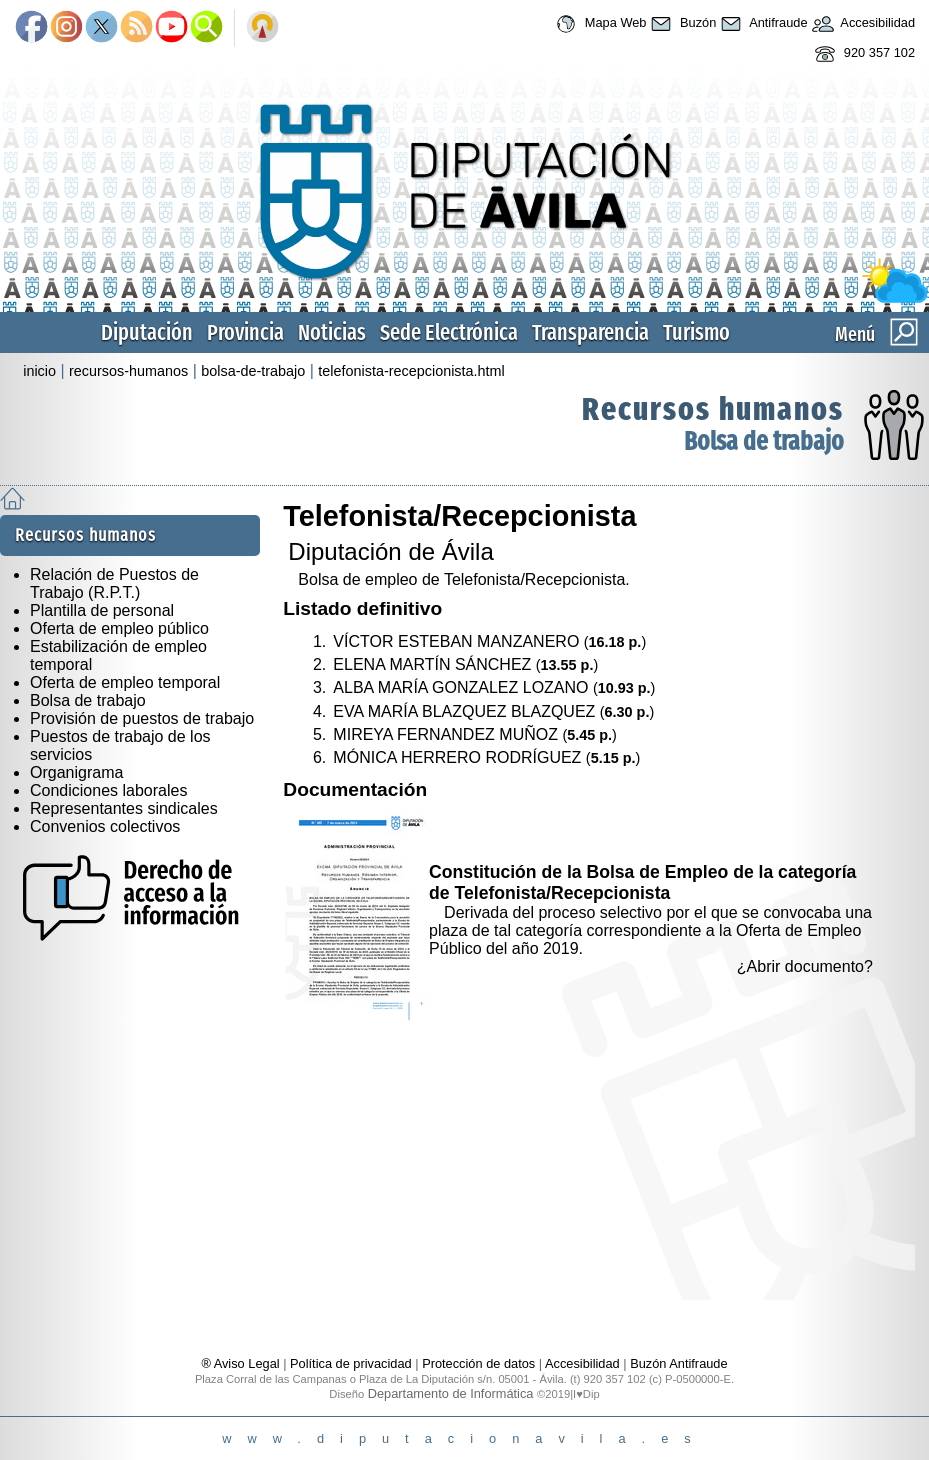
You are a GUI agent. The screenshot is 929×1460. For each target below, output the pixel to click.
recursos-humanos (128, 371)
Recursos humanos (713, 409)
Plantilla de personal (102, 610)
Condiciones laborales (108, 790)
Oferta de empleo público (119, 628)
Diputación (147, 332)
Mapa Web (598, 24)
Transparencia (590, 332)
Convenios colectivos (105, 826)
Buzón (681, 24)
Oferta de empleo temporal (125, 682)
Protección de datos (478, 1363)
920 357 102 (862, 54)
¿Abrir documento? (805, 966)
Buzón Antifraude (678, 1363)
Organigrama (76, 772)
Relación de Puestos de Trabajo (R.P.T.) (114, 583)
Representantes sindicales (124, 808)
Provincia (245, 332)
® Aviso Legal (242, 1363)
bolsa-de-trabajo (253, 371)
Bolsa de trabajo (764, 441)
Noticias (332, 332)
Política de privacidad (351, 1363)
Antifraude (761, 24)
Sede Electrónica (449, 332)
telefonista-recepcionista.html (411, 371)
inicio (39, 371)
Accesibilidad (862, 24)
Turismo (696, 332)
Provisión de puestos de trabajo (142, 718)
